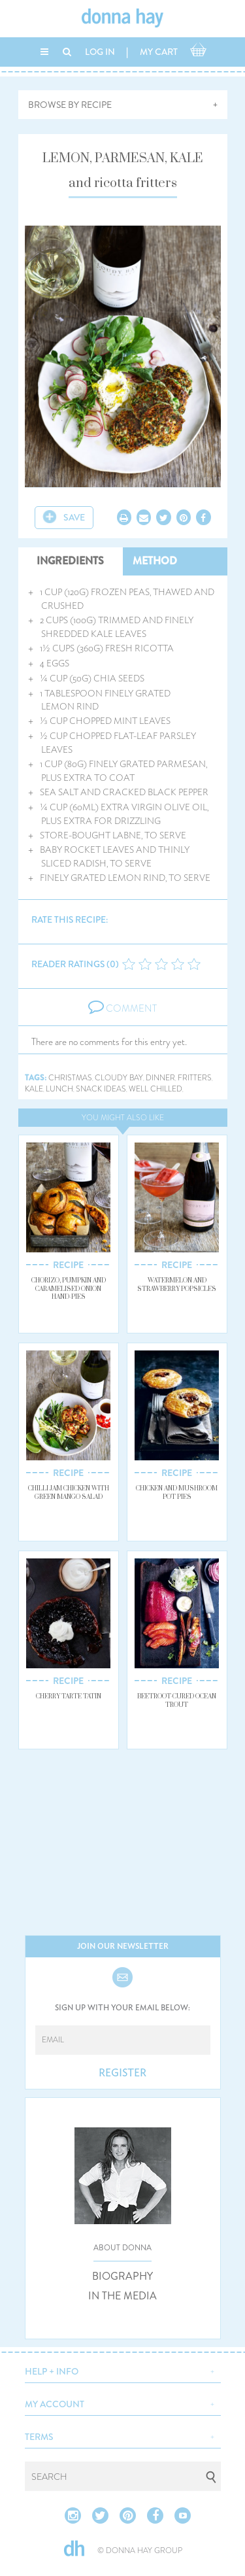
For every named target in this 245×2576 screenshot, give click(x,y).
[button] (123, 2370)
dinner (160, 1078)
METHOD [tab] (155, 560)
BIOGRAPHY (122, 2276)
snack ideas (101, 1089)
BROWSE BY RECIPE (70, 104)
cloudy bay (119, 1078)
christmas (70, 1078)
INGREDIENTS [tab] (70, 560)
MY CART (159, 51)
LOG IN (100, 51)
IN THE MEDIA (122, 2296)
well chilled (155, 1089)
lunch (59, 1089)
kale (34, 1089)
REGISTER (122, 2073)
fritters (195, 1078)
